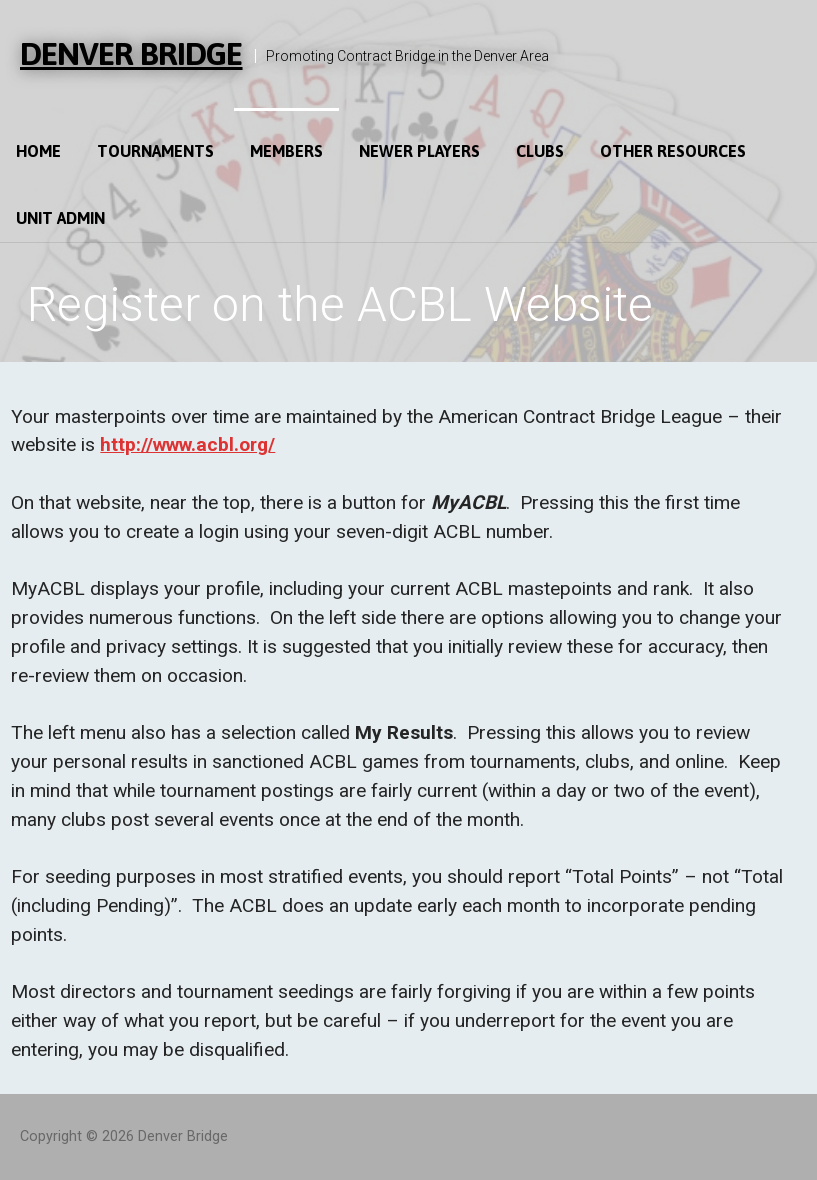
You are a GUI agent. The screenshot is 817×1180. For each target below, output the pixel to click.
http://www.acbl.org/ (187, 444)
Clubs (540, 151)
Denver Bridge (131, 53)
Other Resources (673, 151)
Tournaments (155, 151)
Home (38, 151)
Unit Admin (60, 218)
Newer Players (419, 151)
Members (286, 151)
